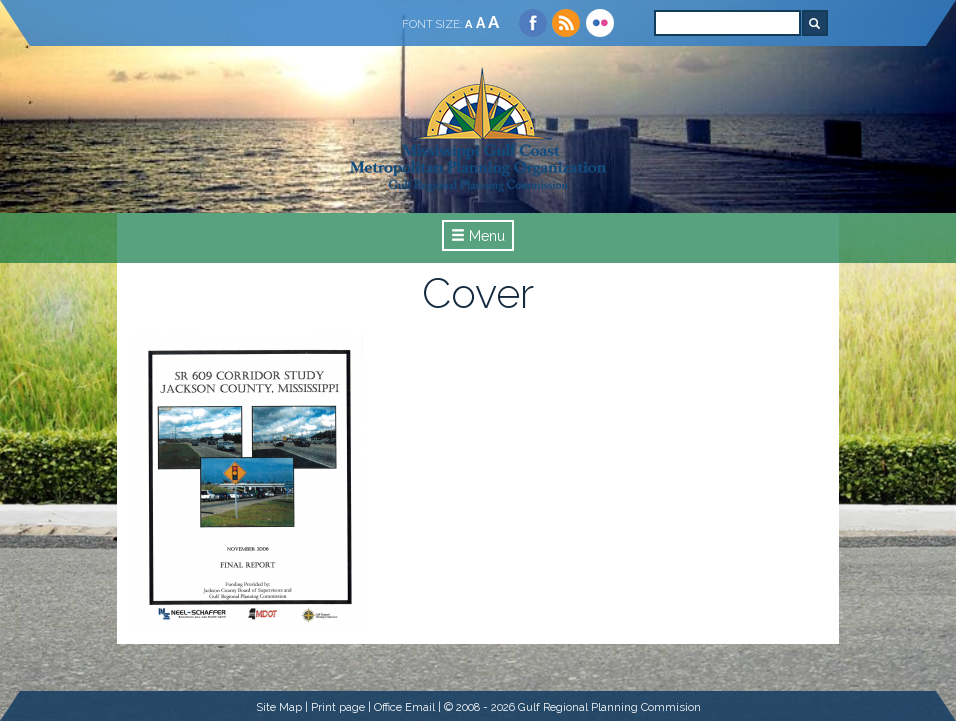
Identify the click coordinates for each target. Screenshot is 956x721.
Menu (478, 236)
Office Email (404, 707)
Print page (338, 707)
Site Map (279, 707)
